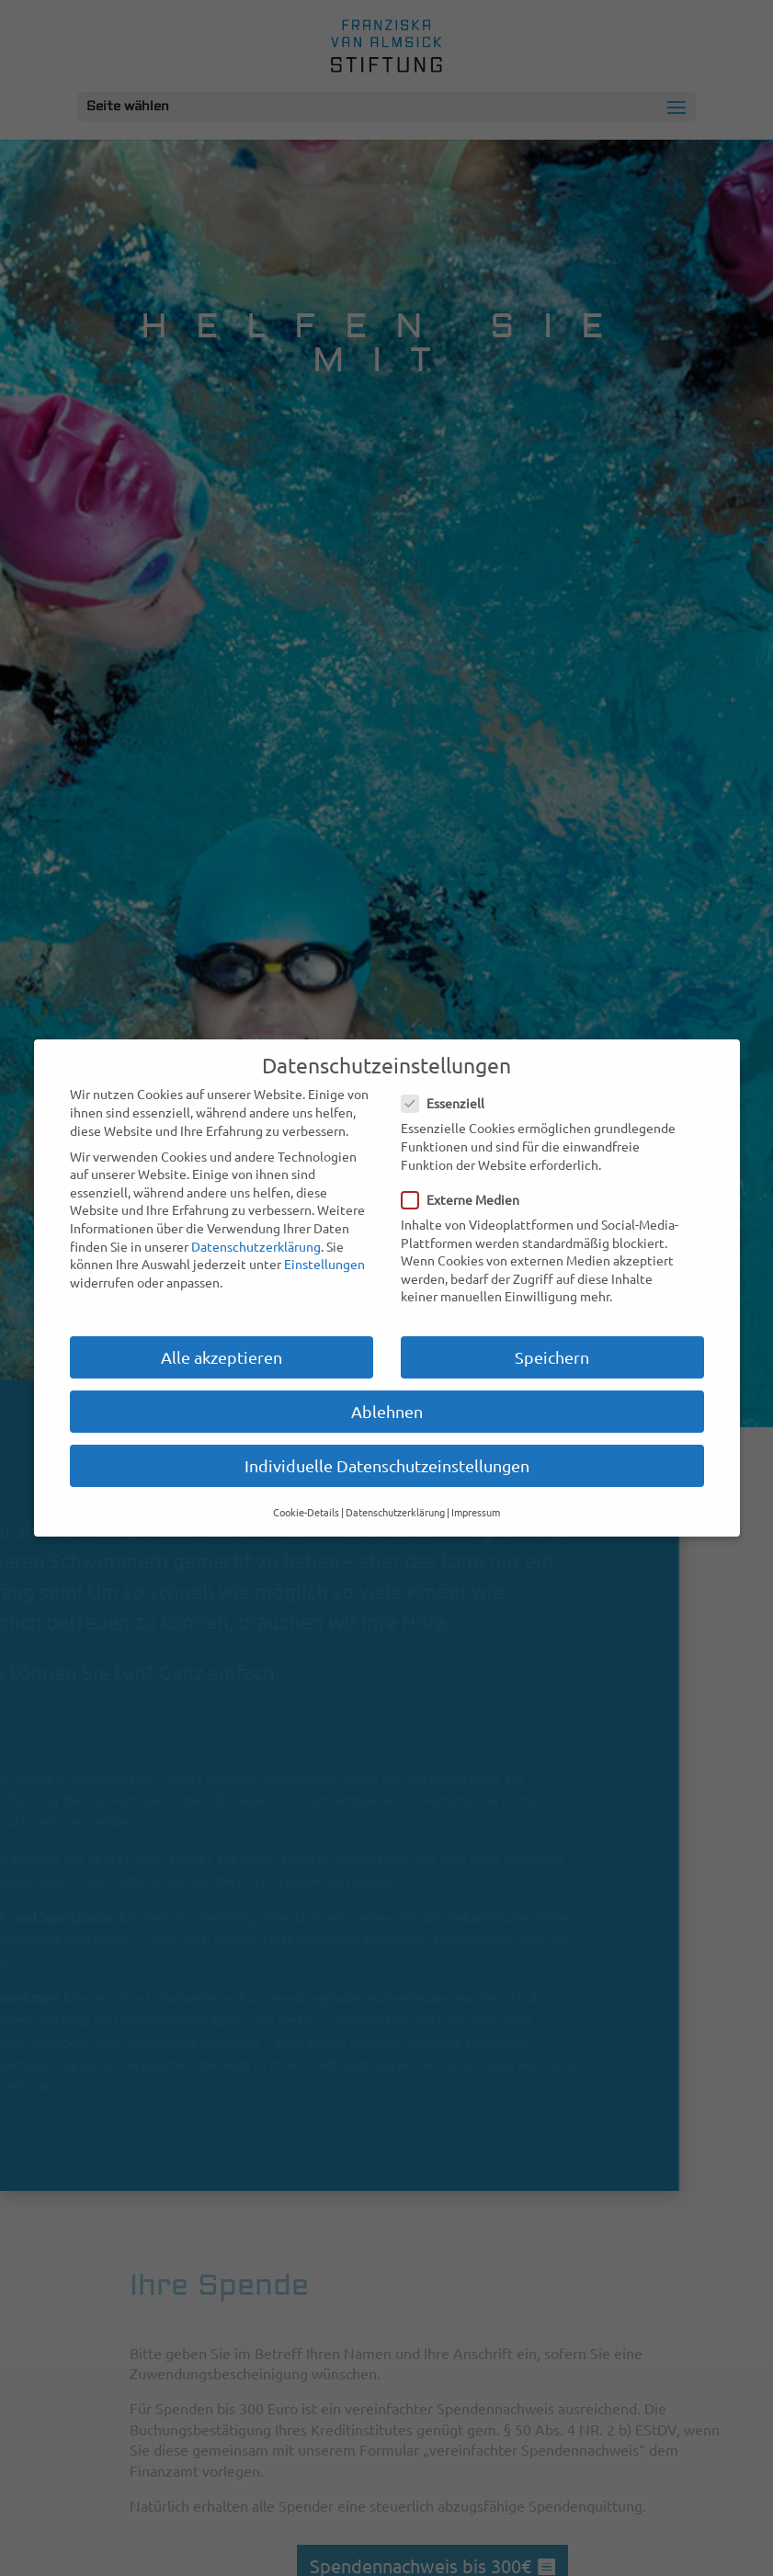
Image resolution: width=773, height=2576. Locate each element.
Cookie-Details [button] (306, 1511)
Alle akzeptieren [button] (221, 1357)
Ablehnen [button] (387, 1411)
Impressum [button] (475, 1511)
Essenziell (450, 1103)
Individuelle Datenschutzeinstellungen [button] (386, 1465)
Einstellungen (324, 1263)
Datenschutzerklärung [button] (395, 1511)
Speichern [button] (552, 1357)
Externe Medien (468, 1200)
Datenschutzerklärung (256, 1246)
